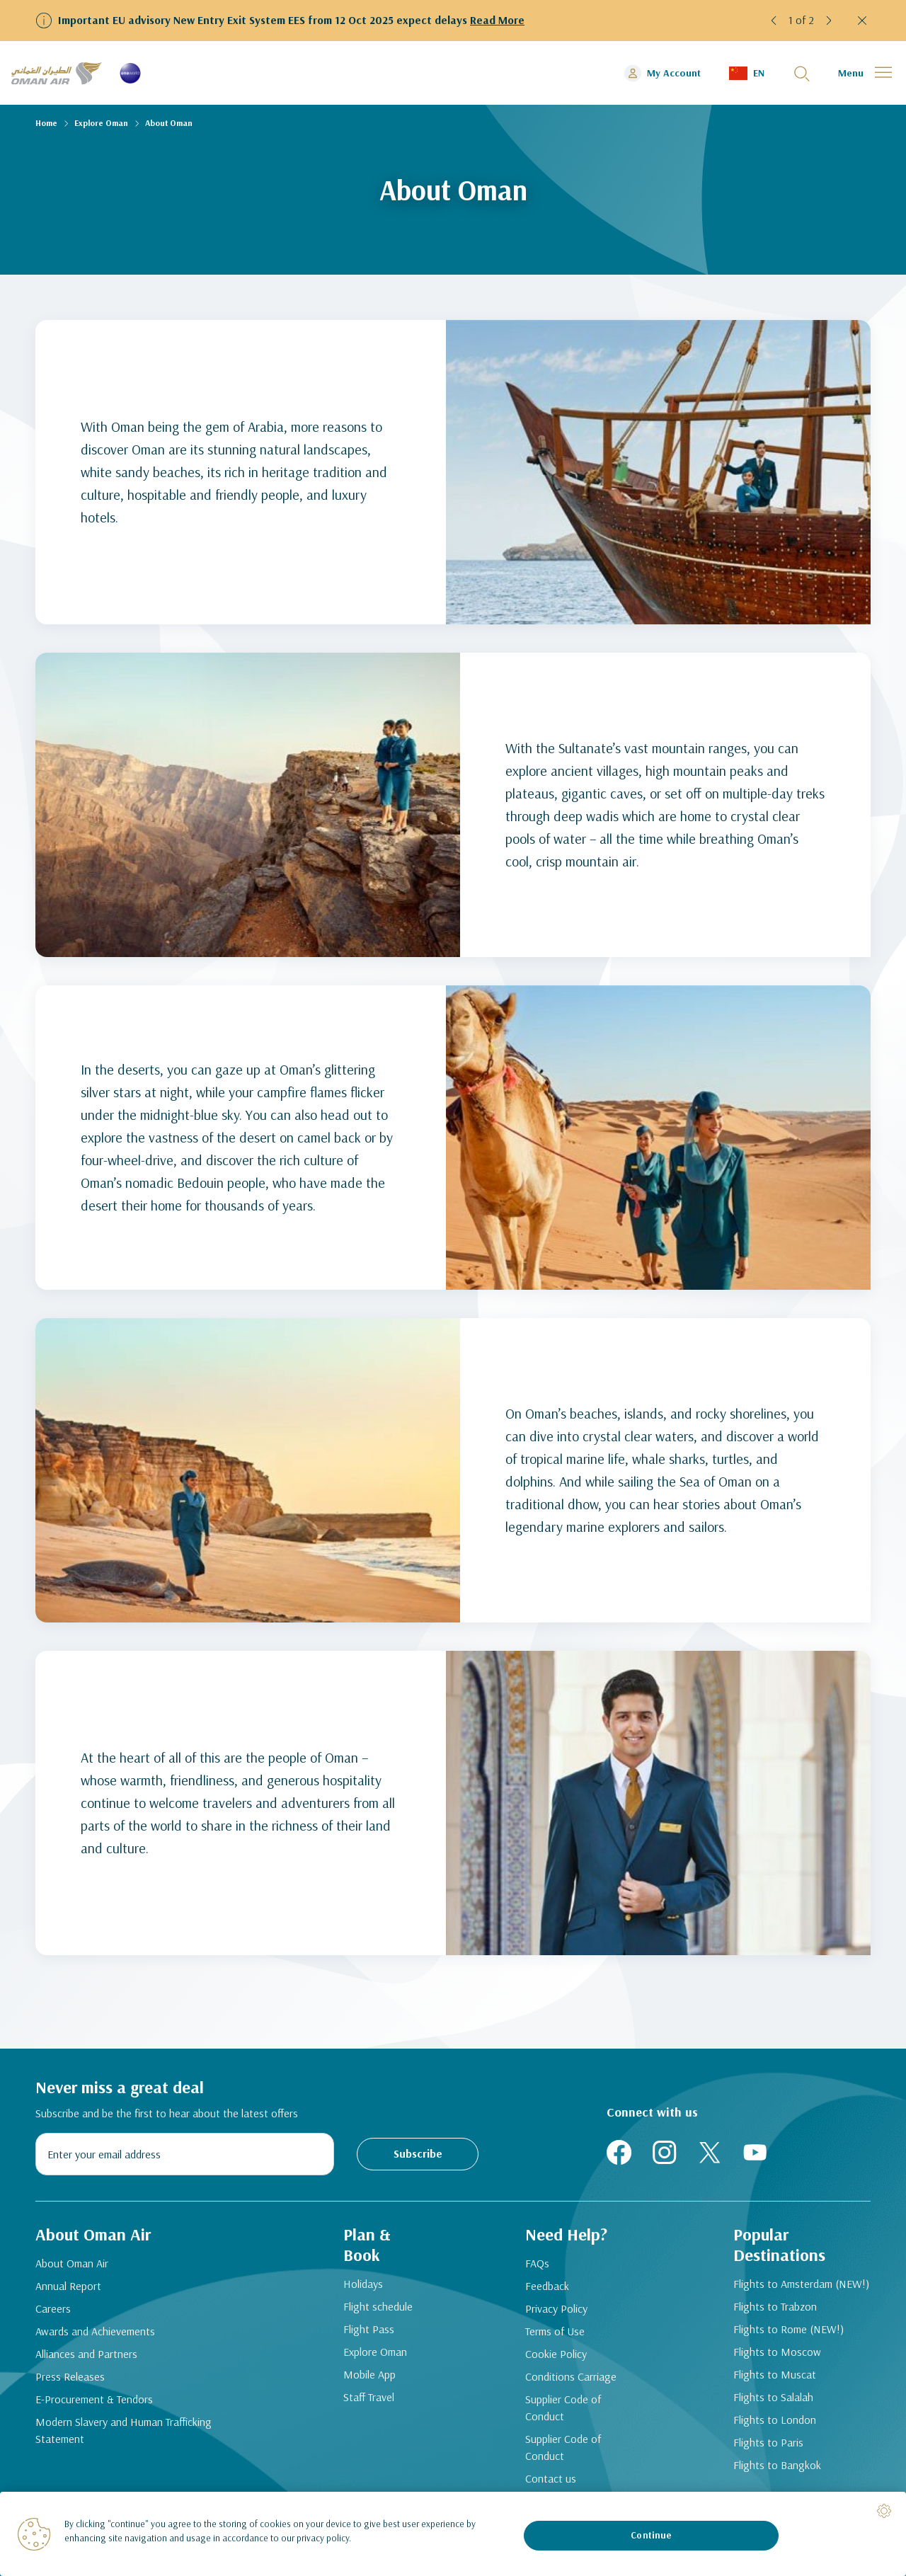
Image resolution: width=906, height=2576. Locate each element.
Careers (53, 2308)
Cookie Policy (556, 2354)
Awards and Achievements (95, 2331)
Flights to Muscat (774, 2374)
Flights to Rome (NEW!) (788, 2329)
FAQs (537, 2263)
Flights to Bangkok (777, 2465)
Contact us (550, 2478)
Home (46, 123)
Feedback (547, 2286)
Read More (497, 20)
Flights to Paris (768, 2442)
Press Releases (70, 2376)
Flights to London (774, 2419)
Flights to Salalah (773, 2397)
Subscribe (418, 2153)
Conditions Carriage (571, 2376)
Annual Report (68, 2286)
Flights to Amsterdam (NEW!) (801, 2284)
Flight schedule (378, 2306)
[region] (453, 2534)
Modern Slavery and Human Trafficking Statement (123, 2430)
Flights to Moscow (777, 2352)
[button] (774, 20)
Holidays (363, 2284)
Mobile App (369, 2374)
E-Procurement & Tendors (94, 2399)
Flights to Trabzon (775, 2306)
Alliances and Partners (86, 2354)
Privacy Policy (556, 2308)
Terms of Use (555, 2331)
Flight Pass (368, 2329)
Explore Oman (101, 123)
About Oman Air (71, 2263)
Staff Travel (368, 2397)
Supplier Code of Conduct (563, 2407)
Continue (651, 2535)
